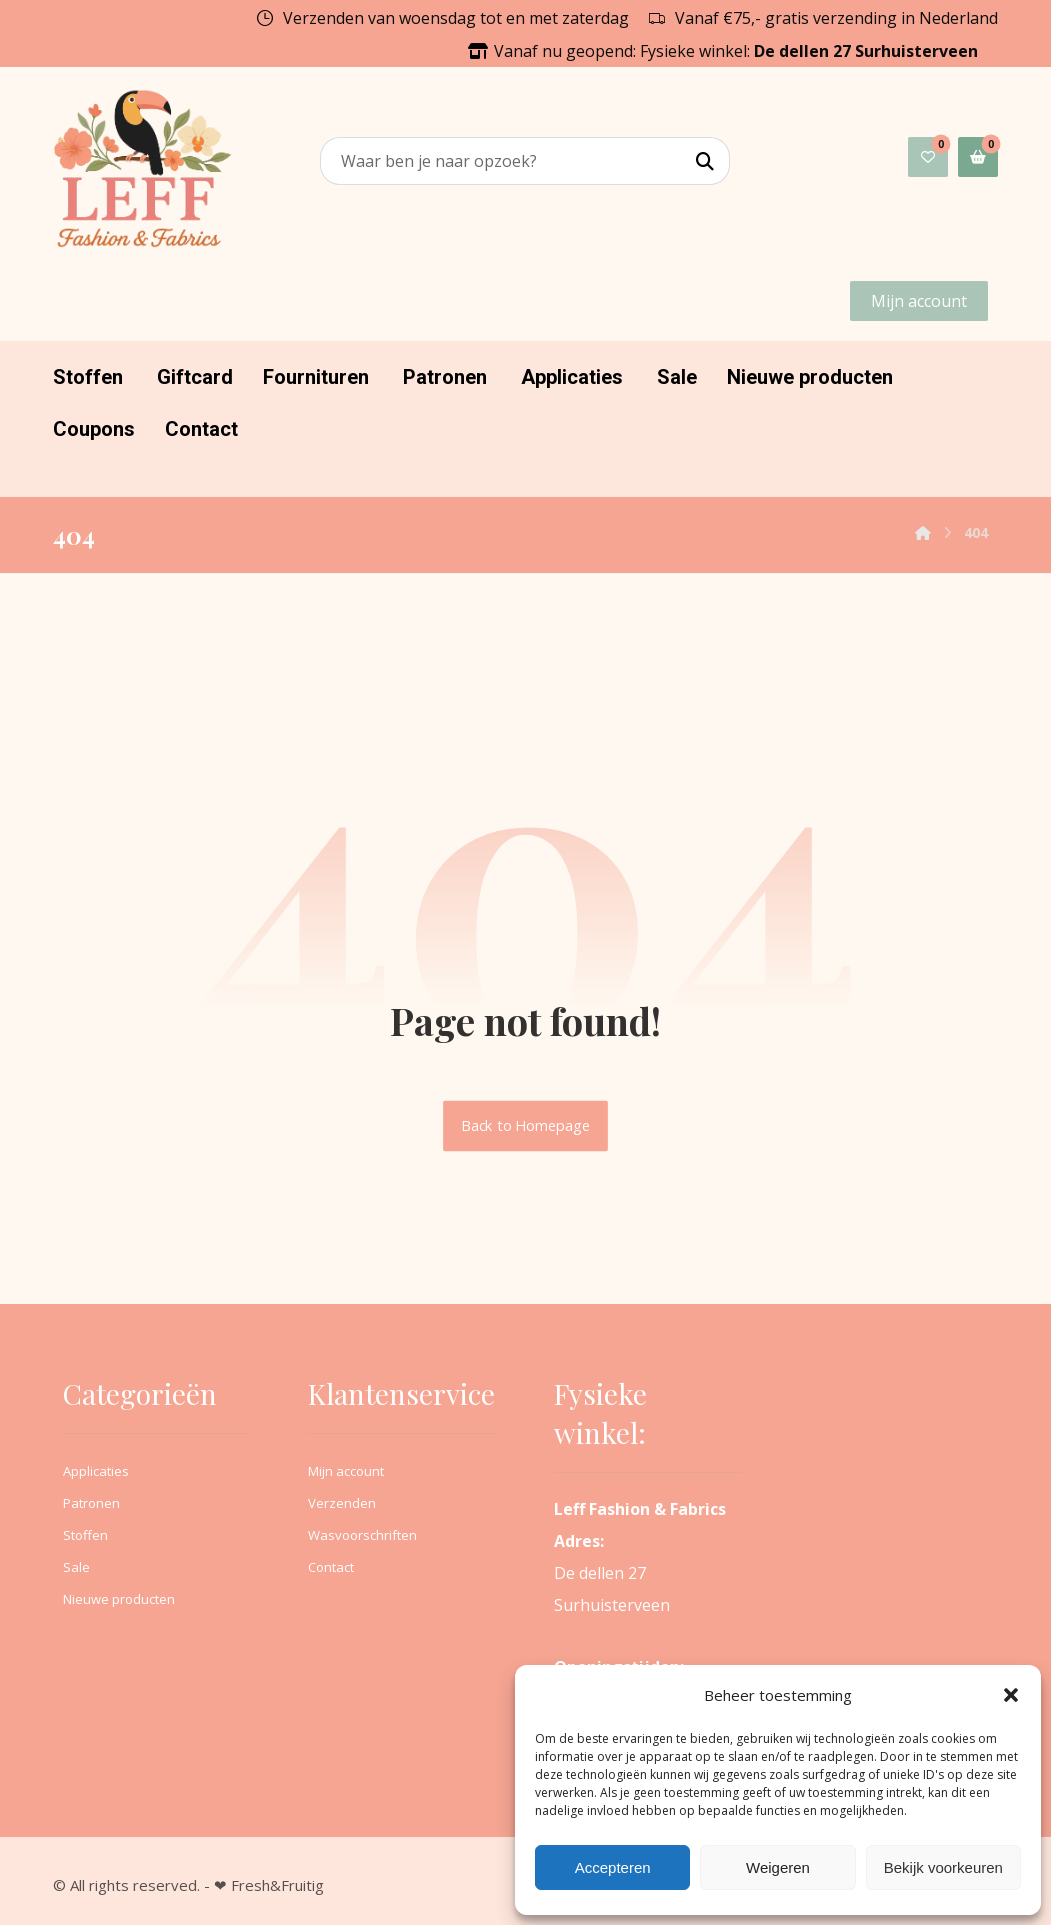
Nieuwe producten (119, 1599)
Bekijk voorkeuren (943, 1867)
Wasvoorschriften (362, 1535)
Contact (331, 1567)
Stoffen (85, 1535)
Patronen (91, 1503)
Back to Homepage (525, 1126)
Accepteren (613, 1867)
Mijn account (346, 1471)
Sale (76, 1567)
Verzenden (342, 1503)
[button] (1011, 1695)
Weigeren (778, 1867)
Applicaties (96, 1471)
